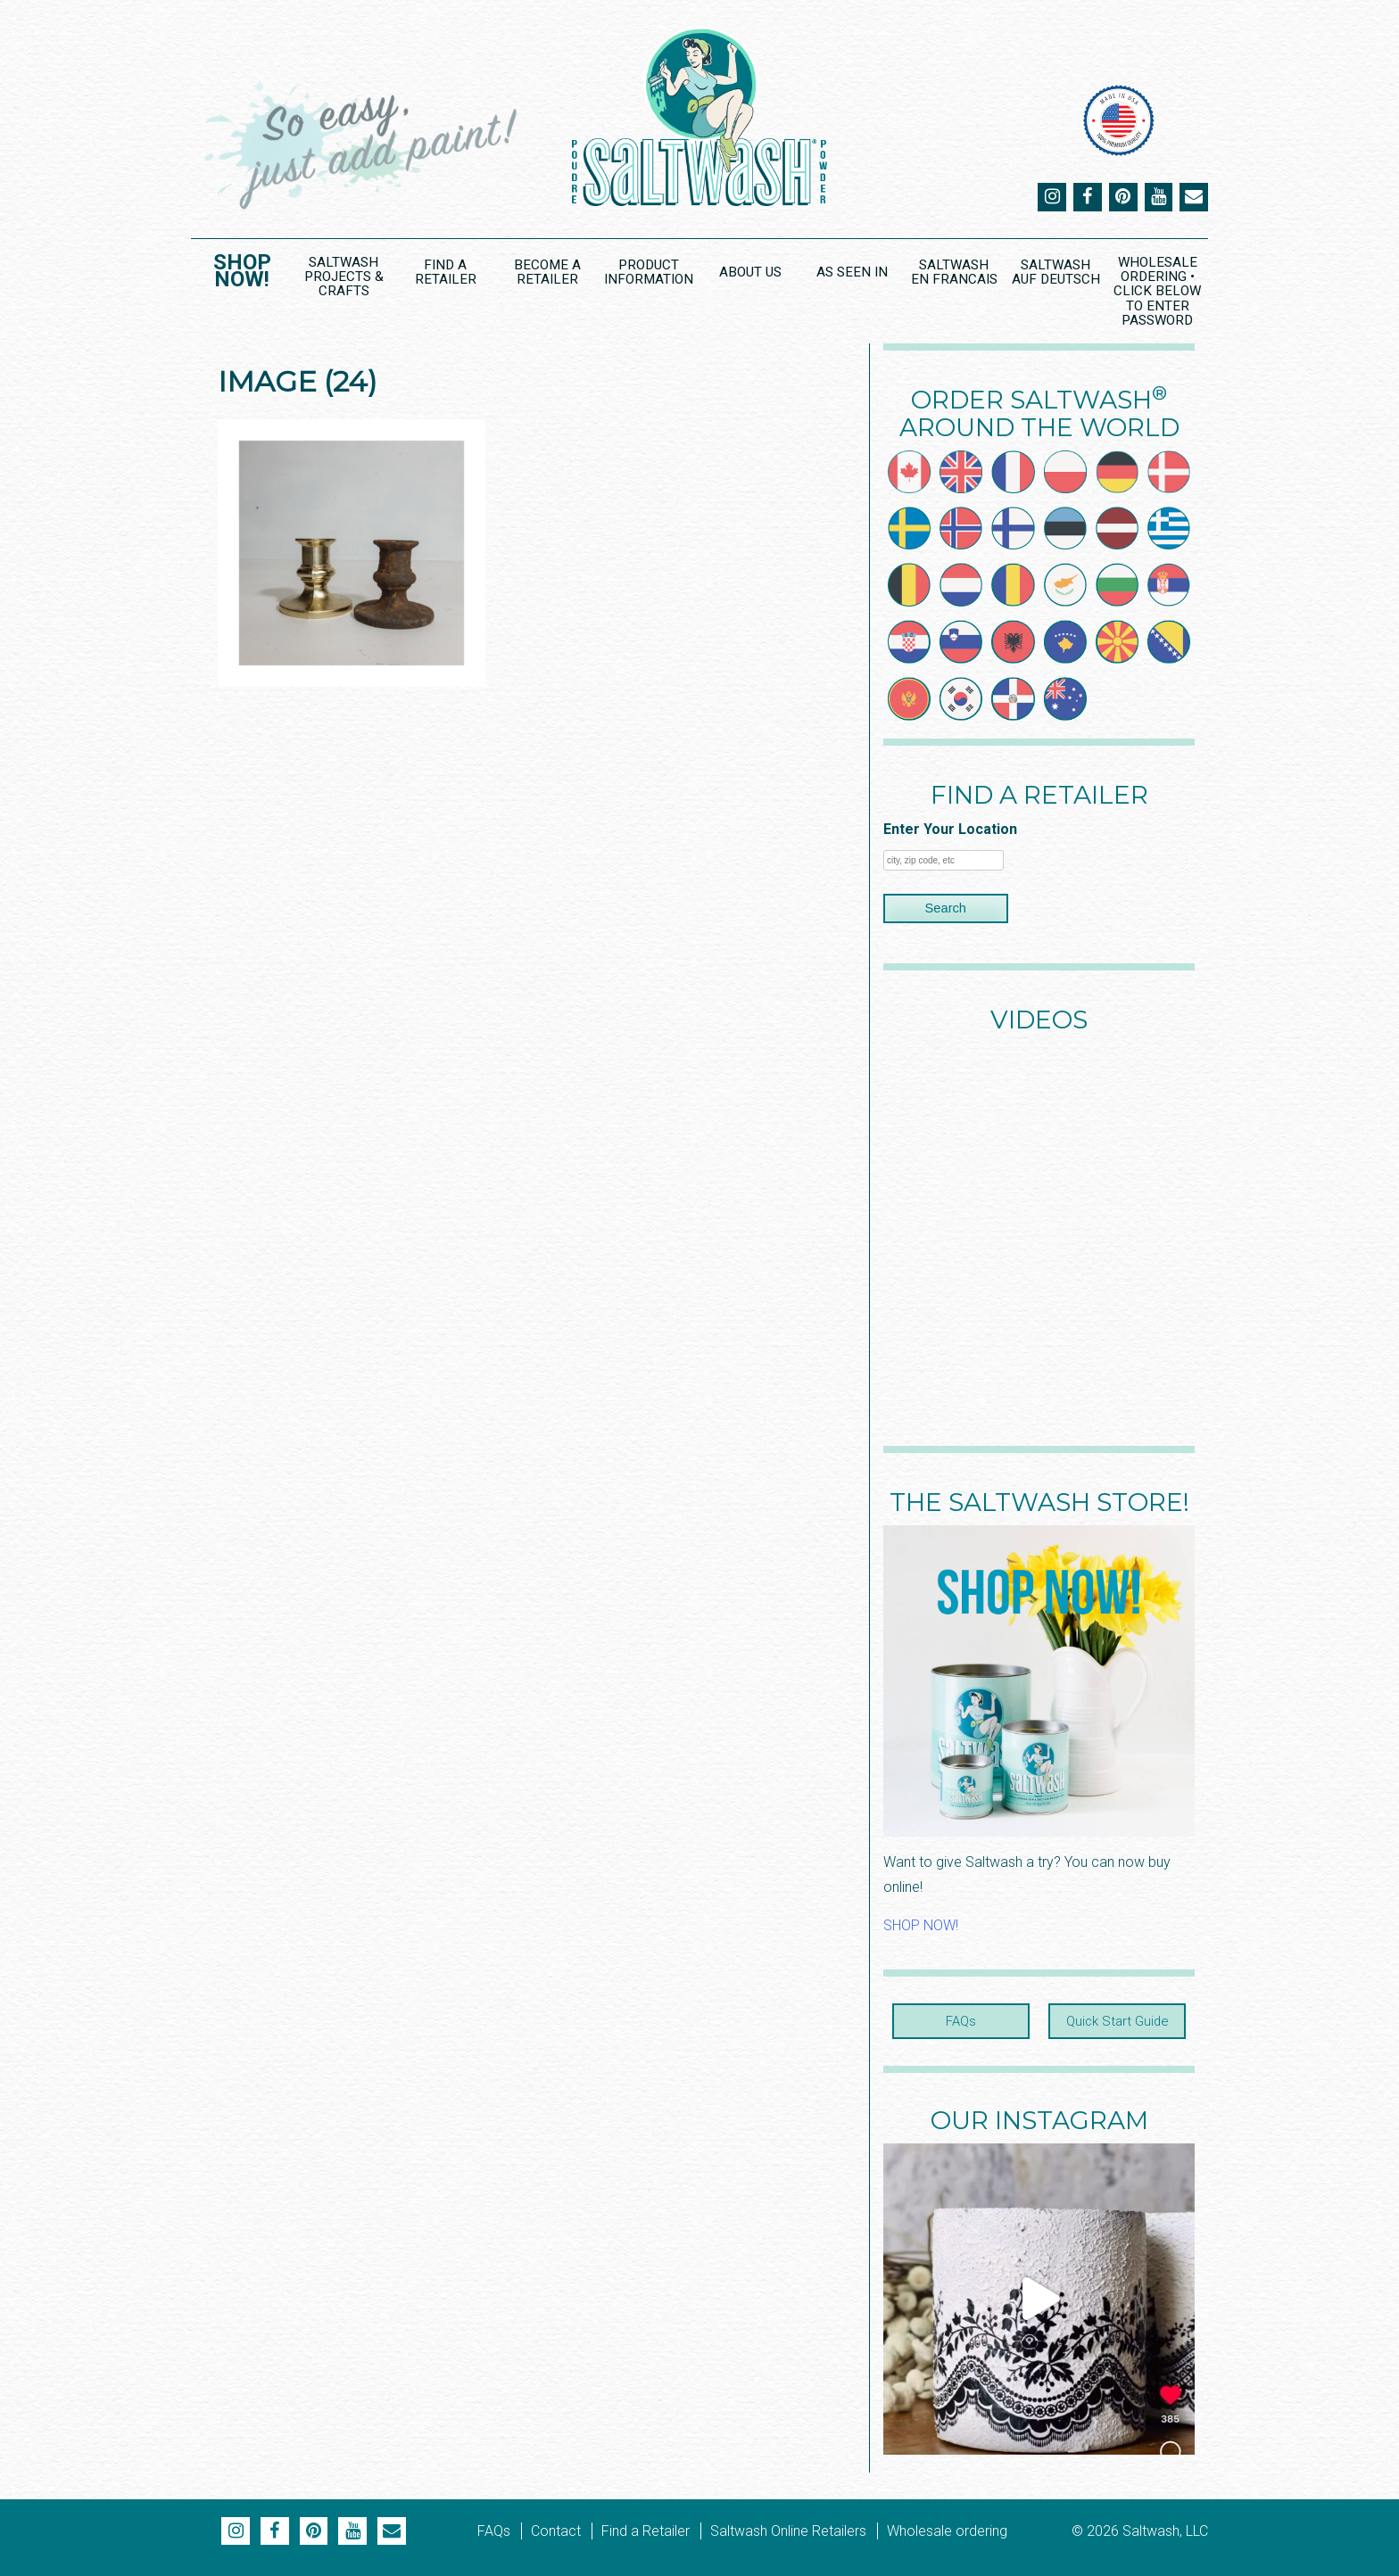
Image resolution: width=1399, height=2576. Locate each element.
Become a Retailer (547, 271)
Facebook (1086, 197)
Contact (556, 2530)
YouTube (1158, 197)
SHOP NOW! (920, 1925)
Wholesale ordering (947, 2530)
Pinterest (1122, 197)
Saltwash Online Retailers (788, 2530)
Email (1194, 197)
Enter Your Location (950, 829)
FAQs (961, 2021)
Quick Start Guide (1117, 2021)
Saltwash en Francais (953, 271)
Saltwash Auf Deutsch (1055, 271)
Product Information (648, 271)
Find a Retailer (445, 271)
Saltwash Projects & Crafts (343, 275)
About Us (750, 272)
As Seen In (852, 272)
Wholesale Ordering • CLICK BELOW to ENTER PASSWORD (1157, 290)
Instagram (1051, 197)
